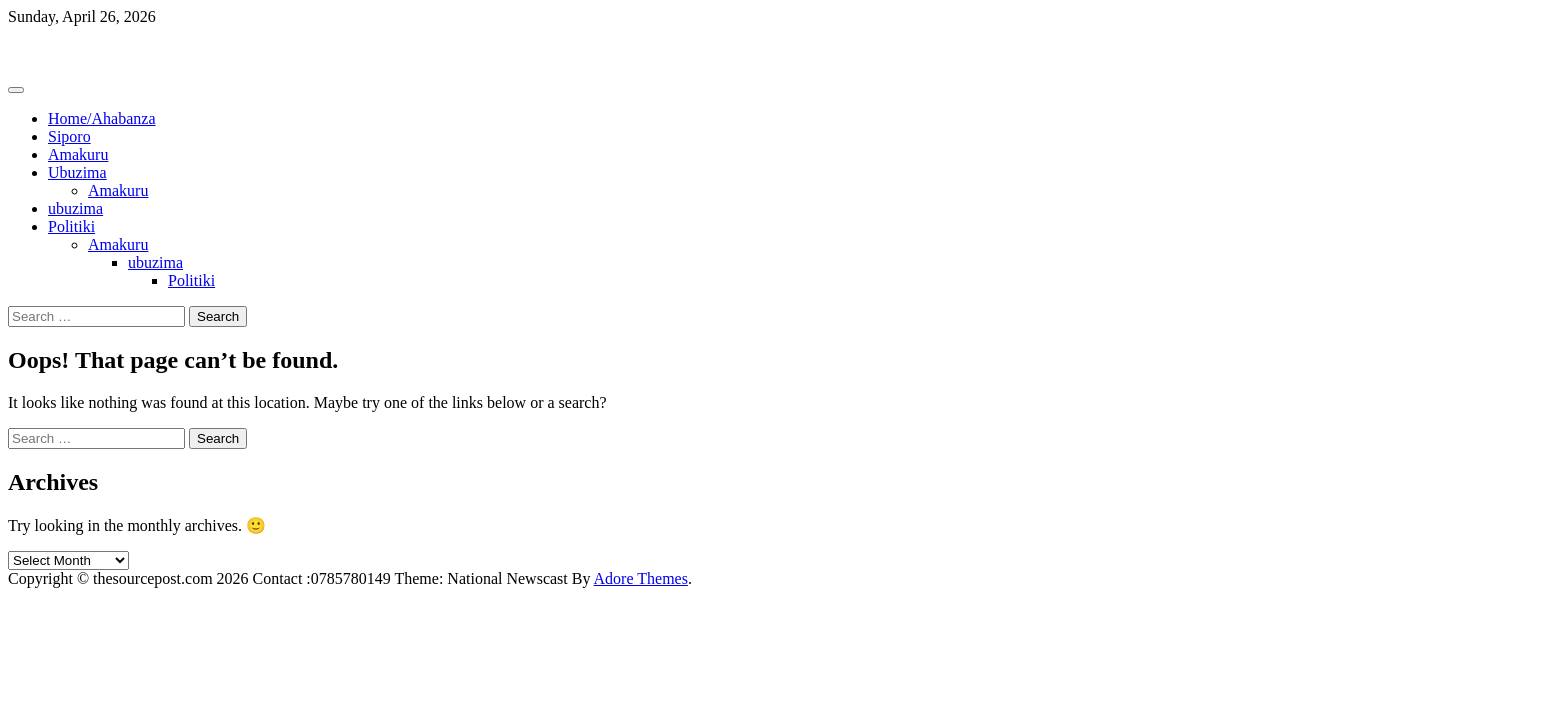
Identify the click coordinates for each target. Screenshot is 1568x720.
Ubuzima (77, 172)
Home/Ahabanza (102, 118)
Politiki (71, 226)
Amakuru (78, 154)
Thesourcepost (54, 50)
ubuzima (75, 208)
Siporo (69, 136)
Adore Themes (641, 578)
